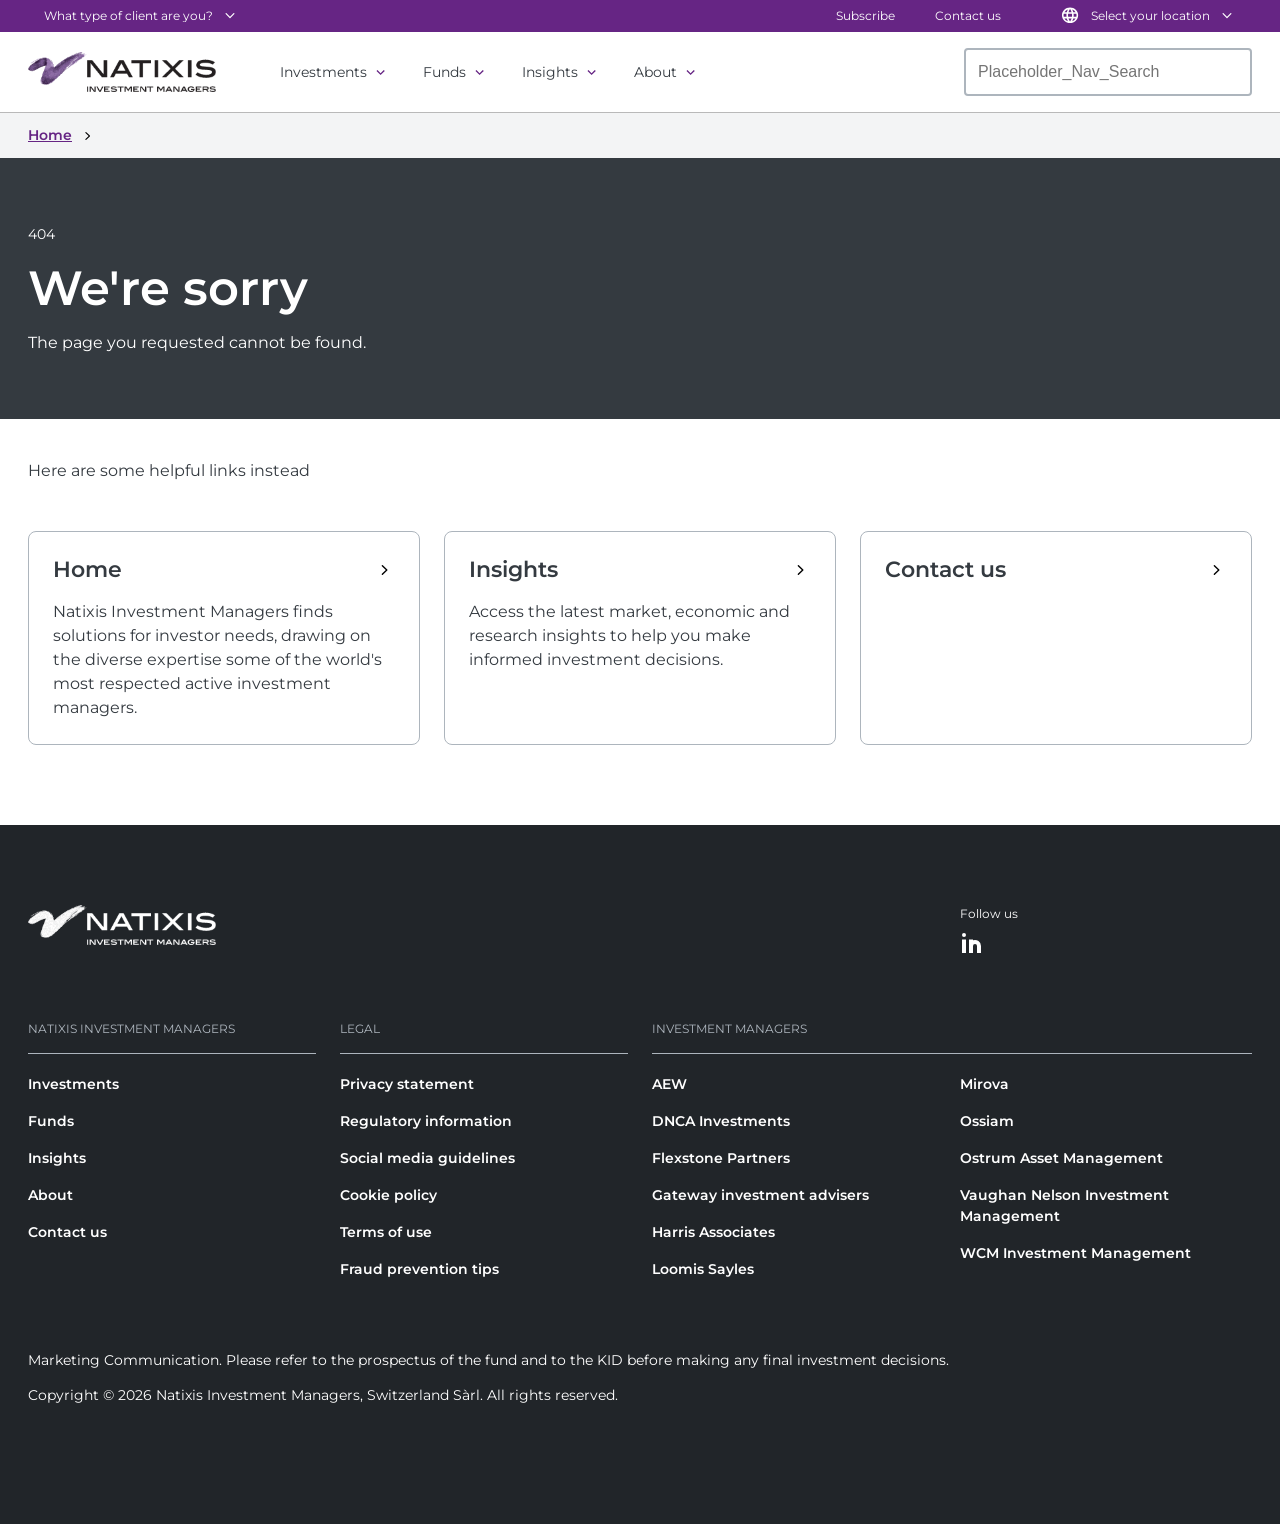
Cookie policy (388, 1195)
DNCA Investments (721, 1121)
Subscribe (865, 15)
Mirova (984, 1084)
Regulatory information (426, 1121)
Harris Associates (713, 1232)
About (655, 72)
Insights (550, 72)
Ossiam (987, 1121)
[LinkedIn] (972, 944)
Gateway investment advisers (760, 1195)
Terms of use (386, 1232)
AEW (669, 1084)
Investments (323, 72)
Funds (444, 72)
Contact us (968, 15)
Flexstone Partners (721, 1158)
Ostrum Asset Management (1061, 1158)
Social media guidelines (427, 1158)
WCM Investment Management (1075, 1253)
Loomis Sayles (703, 1269)
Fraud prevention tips (419, 1269)
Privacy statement (407, 1084)
